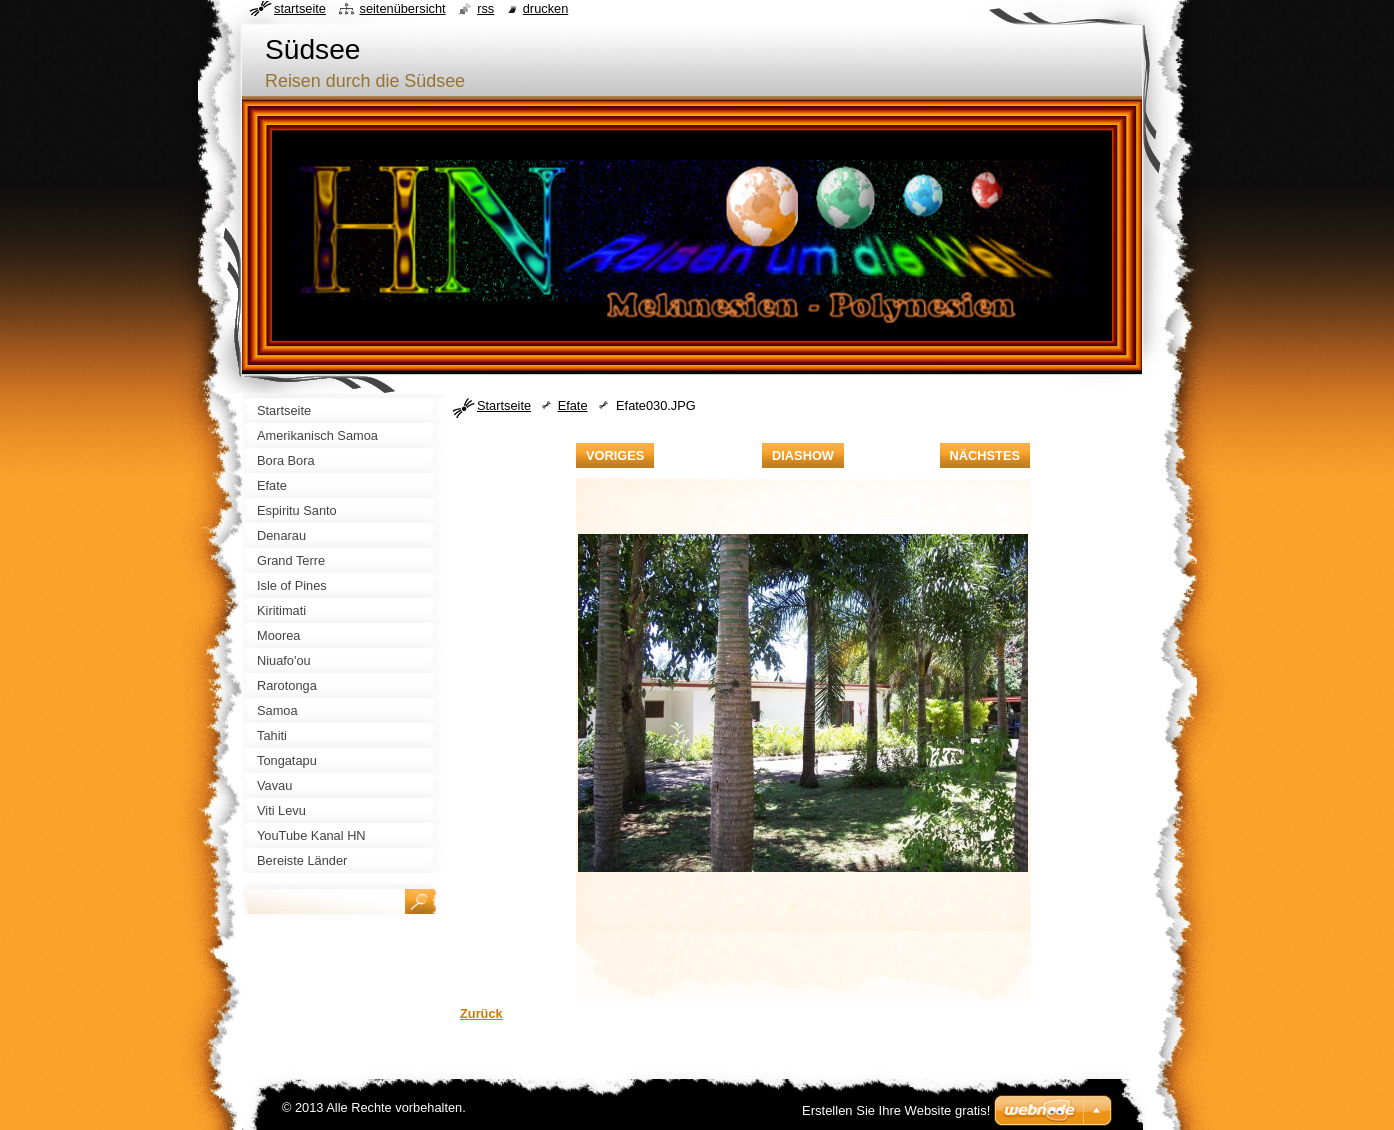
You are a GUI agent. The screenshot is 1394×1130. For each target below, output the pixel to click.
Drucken (546, 8)
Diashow (803, 455)
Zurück (481, 1013)
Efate (573, 405)
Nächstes (985, 455)
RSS (485, 8)
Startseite (504, 405)
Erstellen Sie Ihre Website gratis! (896, 1110)
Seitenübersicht (402, 8)
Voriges (615, 455)
